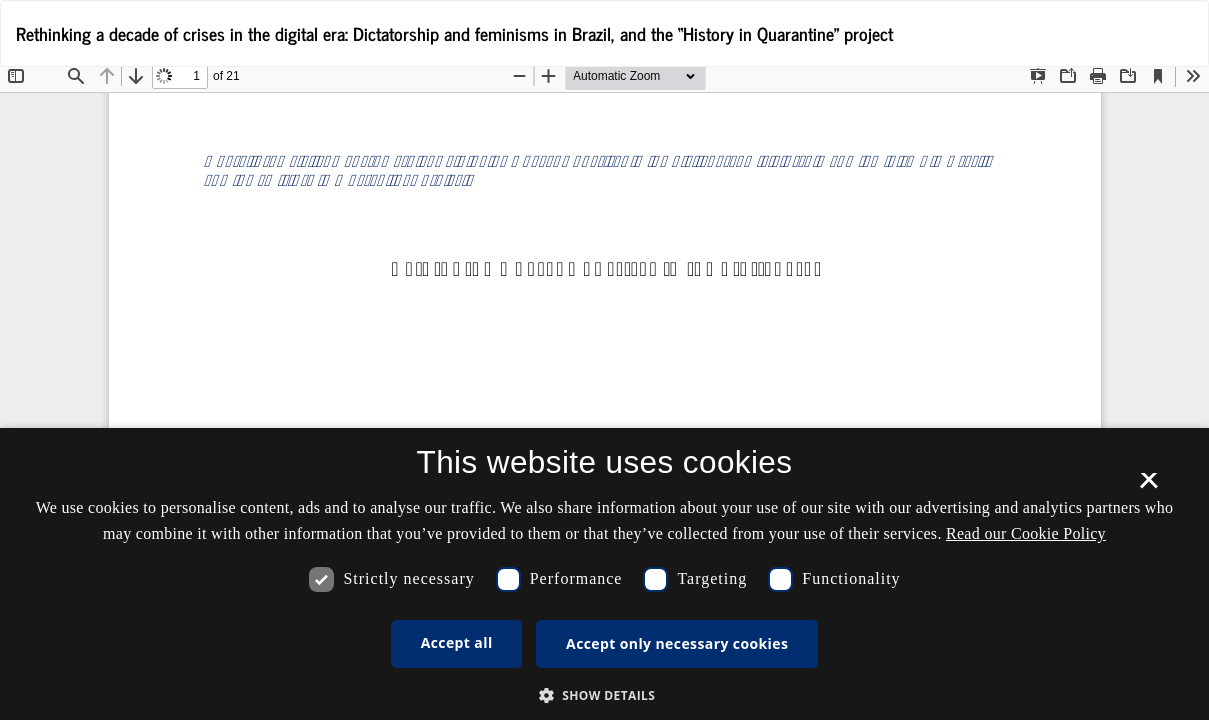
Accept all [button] (457, 642)
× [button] (1148, 487)
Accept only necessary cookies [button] (677, 643)
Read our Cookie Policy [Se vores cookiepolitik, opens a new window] (1026, 533)
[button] (605, 694)
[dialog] (604, 574)
